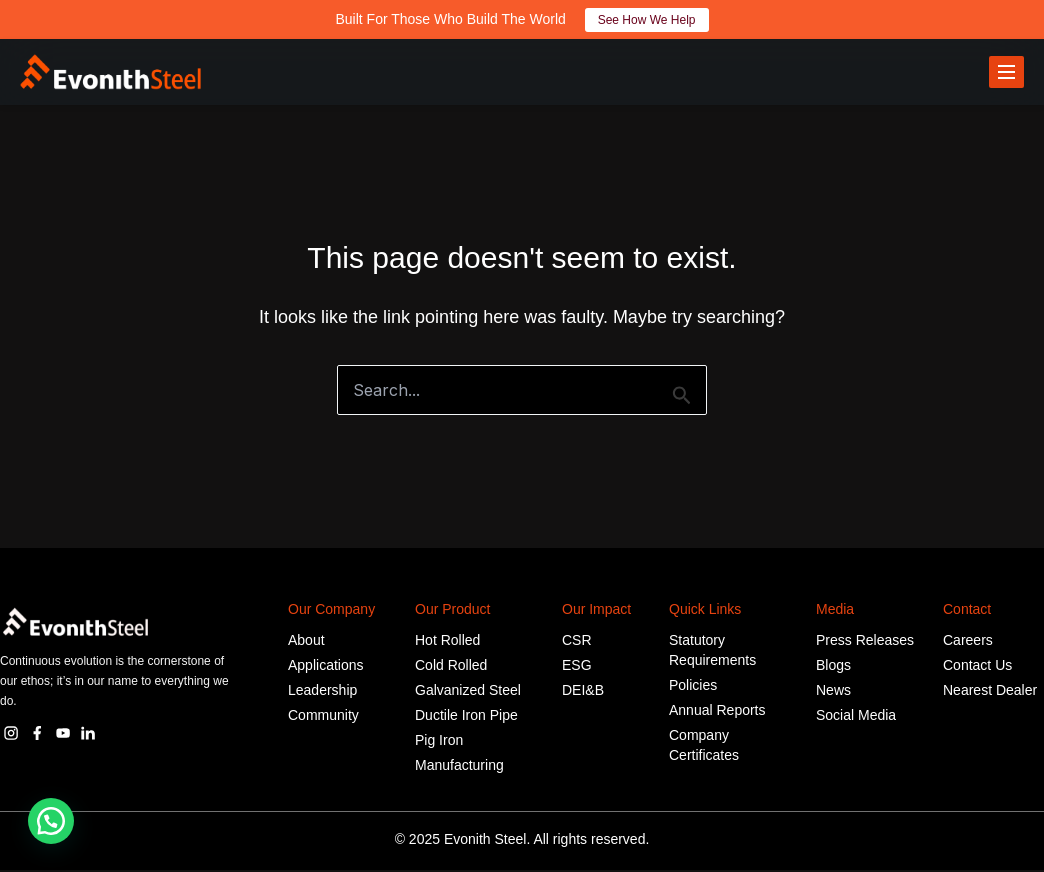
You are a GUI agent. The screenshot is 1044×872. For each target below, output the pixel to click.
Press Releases (865, 642)
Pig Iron (439, 742)
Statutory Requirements (712, 652)
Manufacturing (459, 767)
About (306, 642)
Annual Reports (717, 712)
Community (323, 717)
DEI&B (583, 692)
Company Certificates (704, 747)
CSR (577, 642)
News (833, 692)
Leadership (322, 692)
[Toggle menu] (1006, 73)
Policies (693, 687)
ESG (577, 667)
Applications (326, 667)
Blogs (833, 667)
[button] (51, 821)
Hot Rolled (447, 642)
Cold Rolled (451, 667)
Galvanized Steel (468, 692)
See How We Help (647, 20)
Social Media (856, 717)
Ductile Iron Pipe (466, 717)
